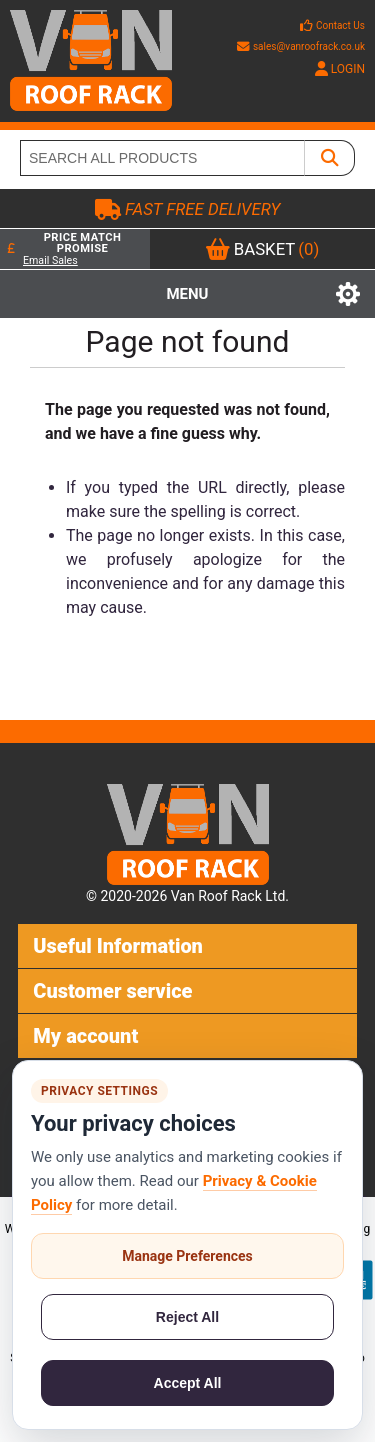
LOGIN (340, 69)
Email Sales (50, 260)
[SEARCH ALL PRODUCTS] (162, 158)
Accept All (188, 1383)
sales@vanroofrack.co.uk (301, 46)
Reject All (187, 1317)
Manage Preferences (187, 1256)
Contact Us (340, 25)
